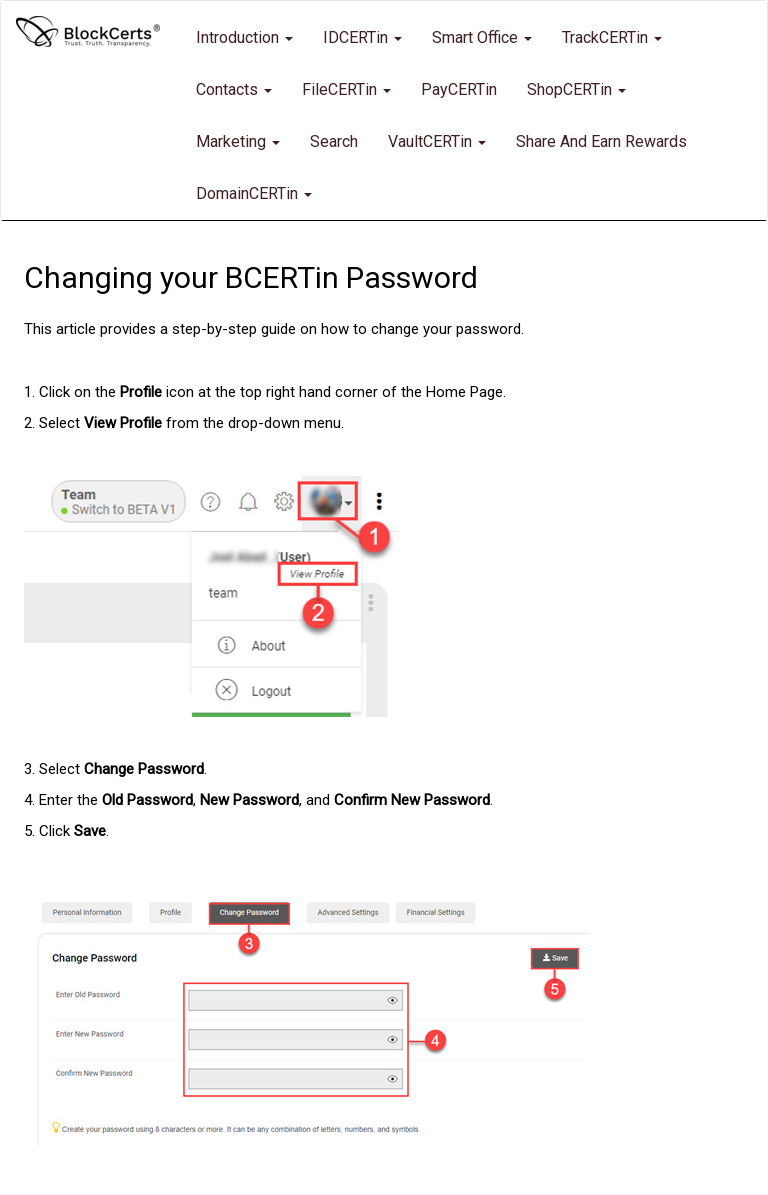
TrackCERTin (612, 37)
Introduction (244, 37)
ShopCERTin (576, 89)
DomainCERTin (254, 193)
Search (334, 141)
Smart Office (482, 37)
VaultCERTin (437, 141)
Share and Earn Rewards (601, 141)
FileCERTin (346, 89)
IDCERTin (362, 37)
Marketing (238, 141)
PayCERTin (459, 89)
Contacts (234, 89)
